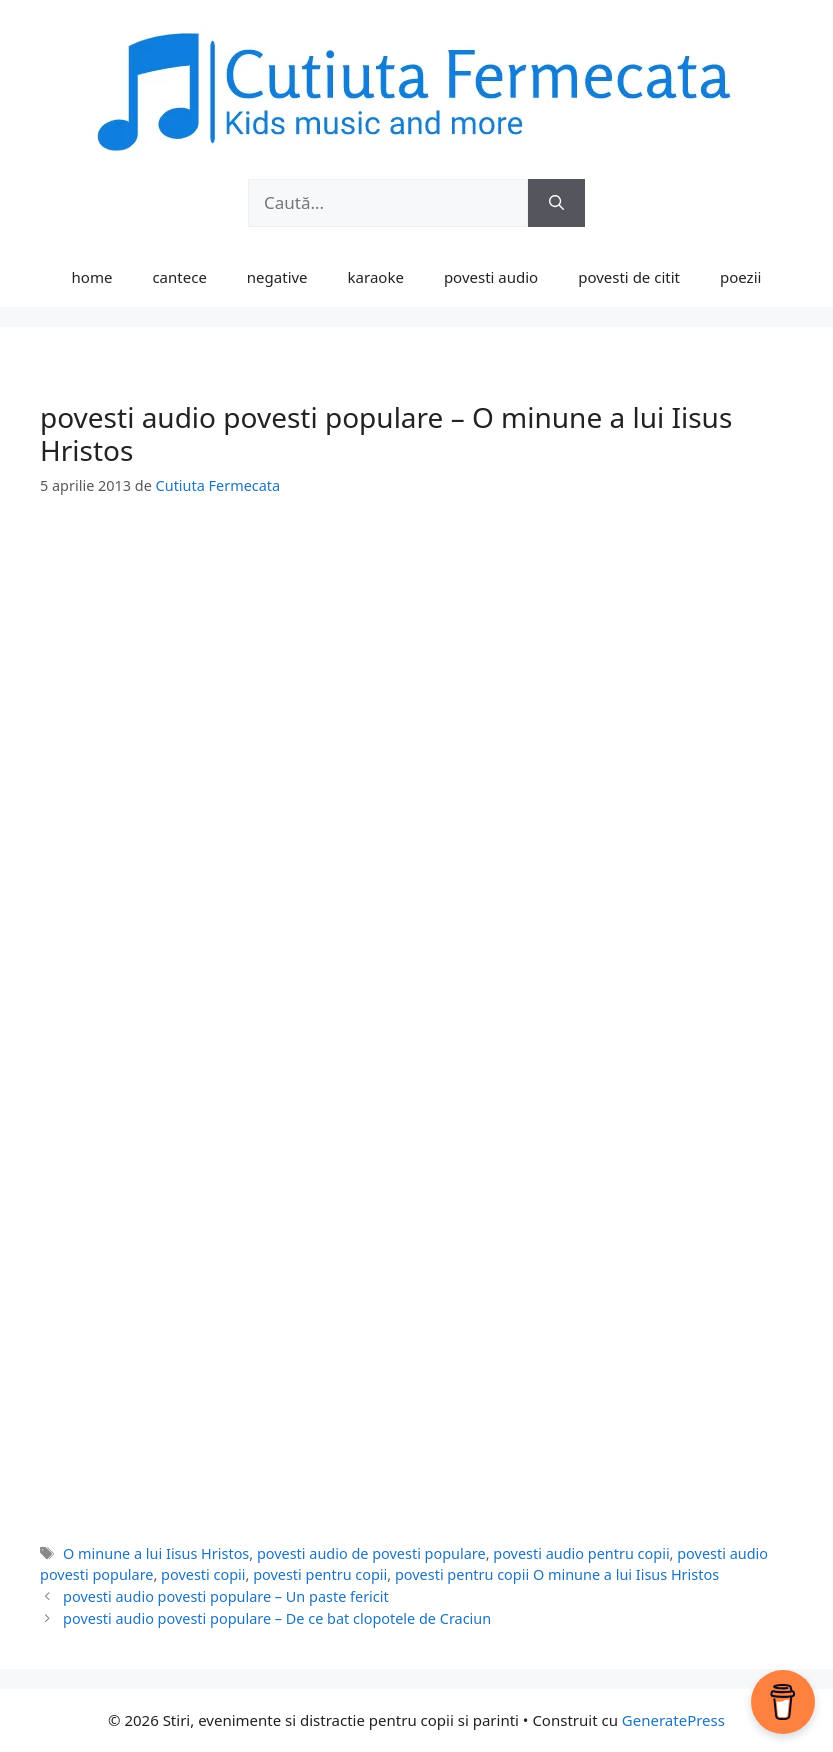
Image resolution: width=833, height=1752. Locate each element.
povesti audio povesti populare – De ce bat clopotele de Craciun (277, 1618)
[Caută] (556, 203)
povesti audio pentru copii (581, 1553)
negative (277, 277)
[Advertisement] (416, 671)
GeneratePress (673, 1720)
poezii (740, 277)
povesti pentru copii (320, 1574)
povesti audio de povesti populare (371, 1553)
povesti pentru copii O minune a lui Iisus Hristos (557, 1574)
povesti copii (203, 1574)
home (92, 277)
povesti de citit (629, 277)
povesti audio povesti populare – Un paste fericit (226, 1596)
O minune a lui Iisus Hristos (156, 1553)
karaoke (376, 277)
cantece (179, 277)
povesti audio (491, 277)
